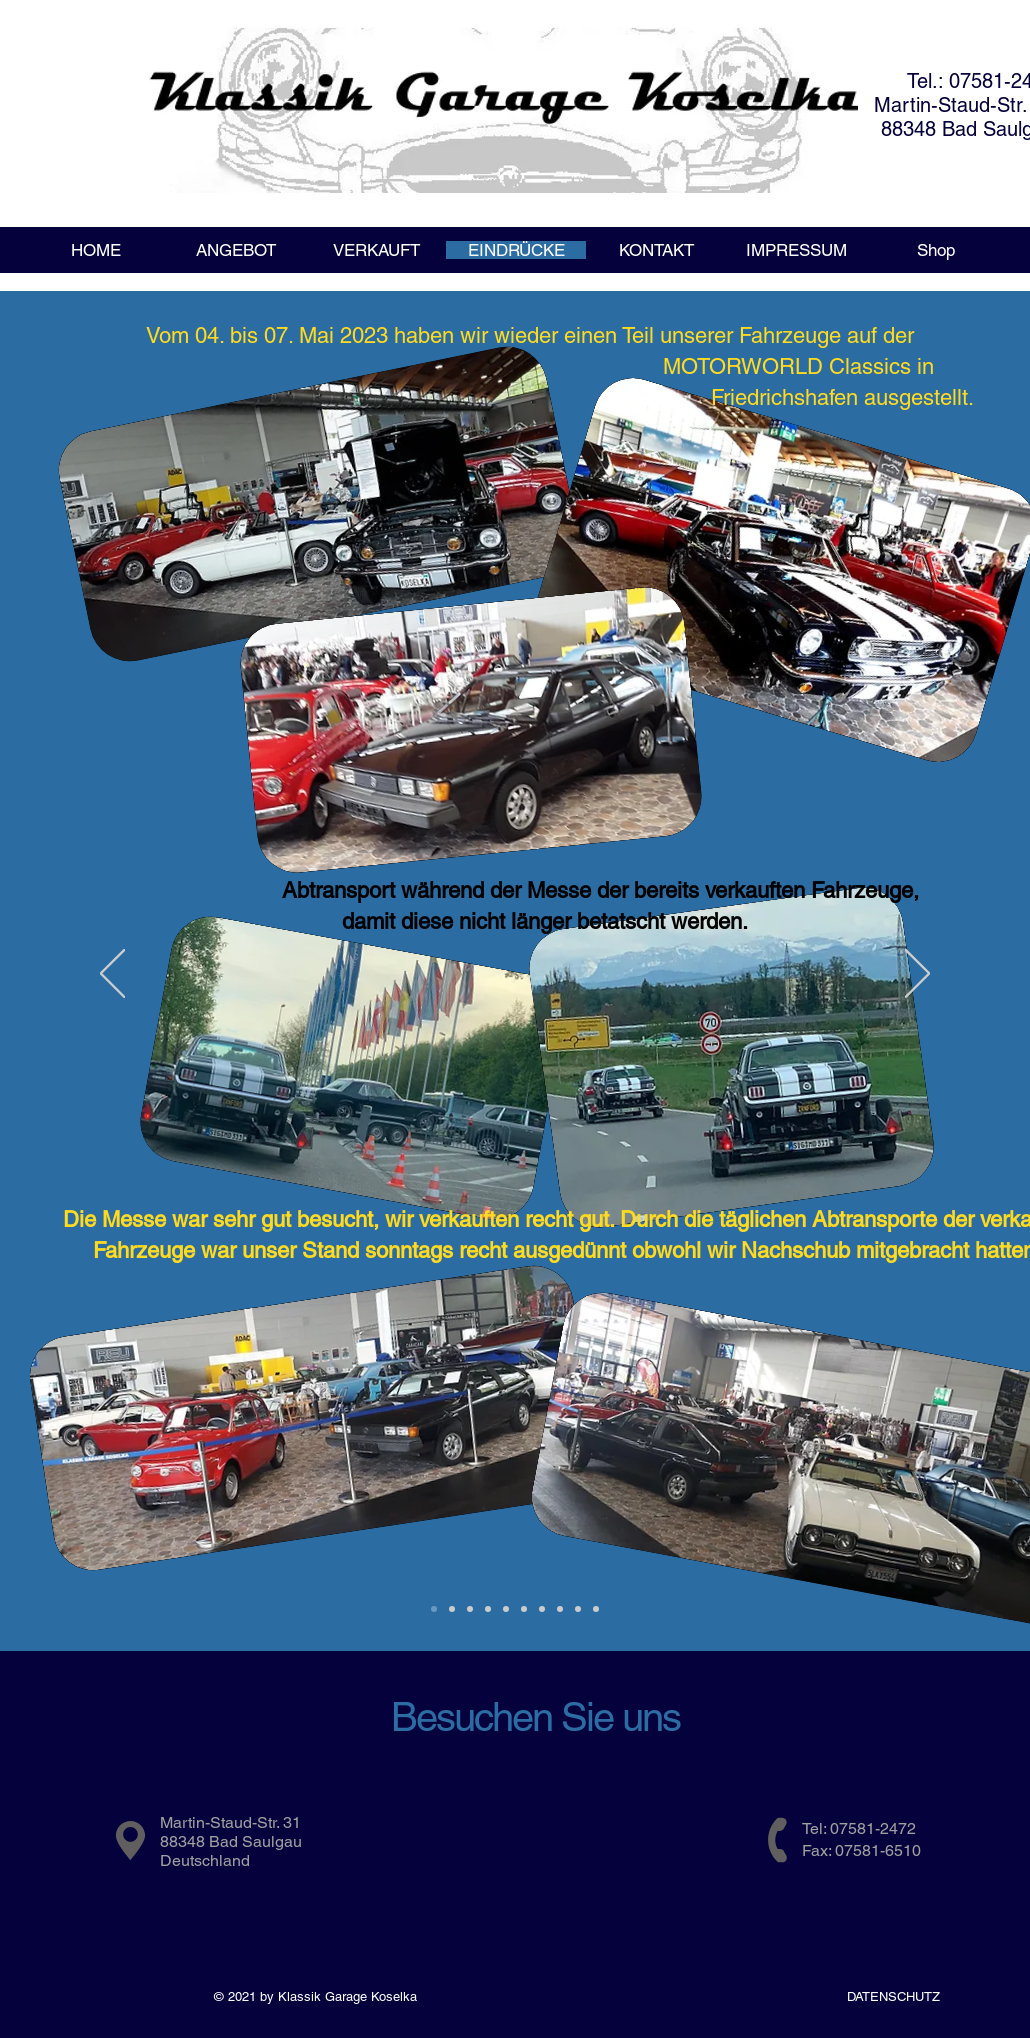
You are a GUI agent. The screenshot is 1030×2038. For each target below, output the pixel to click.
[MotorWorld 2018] (488, 1609)
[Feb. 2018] (524, 1609)
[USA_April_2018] (506, 1609)
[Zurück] (112, 975)
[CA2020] (452, 1609)
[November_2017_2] (578, 1609)
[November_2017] (542, 1609)
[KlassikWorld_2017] (596, 1609)
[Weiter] (917, 975)
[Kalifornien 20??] (470, 1609)
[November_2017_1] (560, 1609)
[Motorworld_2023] (434, 1609)
